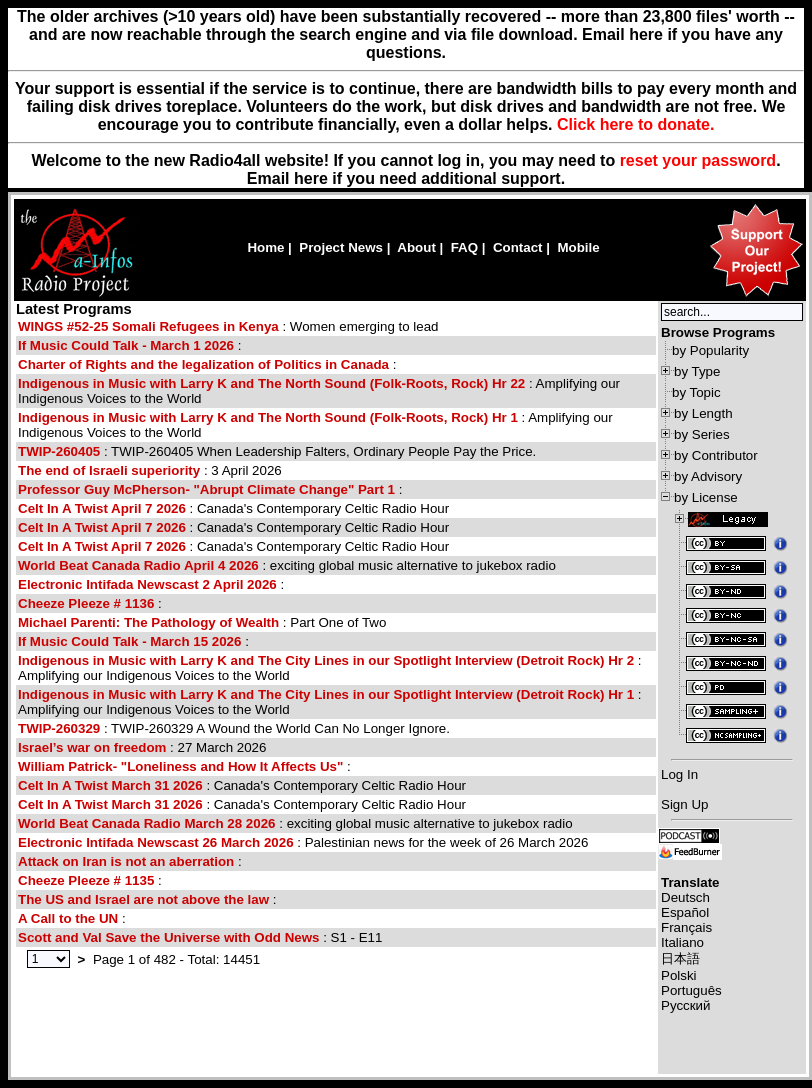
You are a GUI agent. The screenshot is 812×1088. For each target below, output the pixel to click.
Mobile (578, 247)
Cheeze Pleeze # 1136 (86, 603)
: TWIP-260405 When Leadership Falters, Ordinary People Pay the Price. (277, 451)
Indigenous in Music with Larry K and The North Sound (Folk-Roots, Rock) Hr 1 (268, 417)
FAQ (464, 247)
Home (265, 247)
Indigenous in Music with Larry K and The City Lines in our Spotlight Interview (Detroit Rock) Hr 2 (326, 660)
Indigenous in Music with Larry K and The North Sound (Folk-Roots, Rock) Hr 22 (271, 383)
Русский (685, 1005)
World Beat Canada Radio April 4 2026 (138, 565)
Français (686, 927)
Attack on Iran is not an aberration (126, 861)
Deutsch (685, 897)
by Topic (696, 392)
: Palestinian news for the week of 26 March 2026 (303, 842)
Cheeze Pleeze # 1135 (86, 880)
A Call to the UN (68, 918)
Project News (341, 247)
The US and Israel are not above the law (143, 899)
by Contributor (716, 455)
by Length (703, 413)
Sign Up (684, 804)
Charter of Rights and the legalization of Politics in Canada (203, 364)
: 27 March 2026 (142, 747)
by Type (697, 371)
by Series (702, 434)
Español (685, 912)
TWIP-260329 (59, 728)
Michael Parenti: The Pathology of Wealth (148, 622)
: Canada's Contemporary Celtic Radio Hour (233, 508)
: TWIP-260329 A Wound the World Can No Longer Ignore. (234, 728)
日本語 (680, 958)
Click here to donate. (635, 124)
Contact (518, 247)
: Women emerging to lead (228, 326)
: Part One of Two (202, 622)
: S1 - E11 (200, 937)
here (311, 178)
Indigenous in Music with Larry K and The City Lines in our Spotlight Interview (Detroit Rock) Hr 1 (326, 694)
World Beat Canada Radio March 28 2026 (147, 823)
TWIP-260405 (59, 451)
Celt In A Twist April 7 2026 (102, 508)
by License (706, 497)
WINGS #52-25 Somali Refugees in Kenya (148, 326)
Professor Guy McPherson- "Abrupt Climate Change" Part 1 (206, 489)
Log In (679, 774)
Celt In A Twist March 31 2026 (110, 785)
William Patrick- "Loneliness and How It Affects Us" (180, 766)
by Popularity (710, 350)
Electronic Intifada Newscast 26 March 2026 (156, 842)
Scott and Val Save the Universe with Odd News (168, 937)
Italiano (682, 942)
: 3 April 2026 (150, 470)
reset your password (698, 160)
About (416, 247)
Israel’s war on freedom (92, 747)
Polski (679, 975)
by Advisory (708, 476)
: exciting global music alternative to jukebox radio (287, 565)
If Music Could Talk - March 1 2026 (126, 345)
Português (691, 990)
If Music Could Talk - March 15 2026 (129, 641)
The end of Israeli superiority (109, 470)
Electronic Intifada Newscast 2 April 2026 (147, 584)
